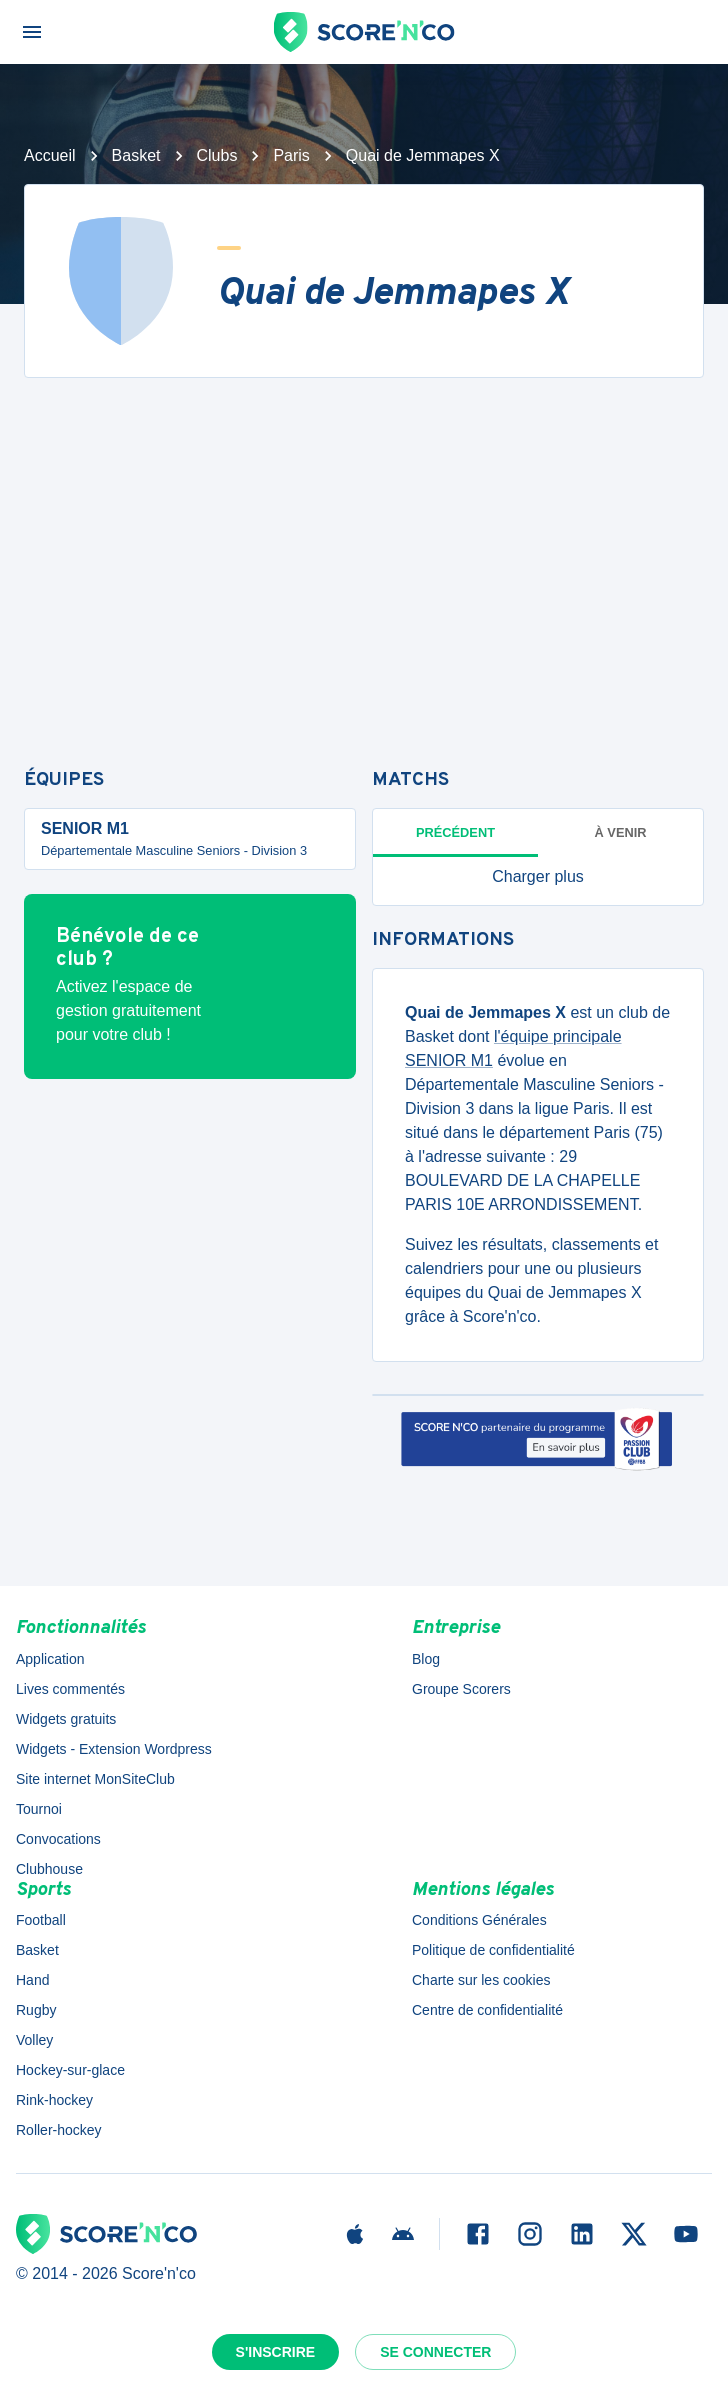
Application (50, 1659)
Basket (136, 155)
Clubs (217, 155)
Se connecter (435, 2352)
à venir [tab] (621, 832)
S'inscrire (276, 2352)
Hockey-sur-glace (70, 2070)
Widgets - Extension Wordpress (114, 1749)
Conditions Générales (479, 1920)
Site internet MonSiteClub (95, 1779)
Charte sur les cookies (481, 1980)
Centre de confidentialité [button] (487, 2010)
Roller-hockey (59, 2130)
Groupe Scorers (461, 1689)
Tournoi (39, 1809)
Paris (291, 155)
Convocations (58, 1839)
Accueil (50, 155)
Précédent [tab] (455, 832)
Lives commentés (70, 1689)
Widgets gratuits (66, 1719)
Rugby (36, 2010)
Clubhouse (49, 1869)
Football (41, 1920)
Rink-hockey (54, 2100)
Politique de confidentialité (493, 1950)
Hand (32, 1980)
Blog (426, 1659)
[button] (538, 877)
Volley (34, 2040)
